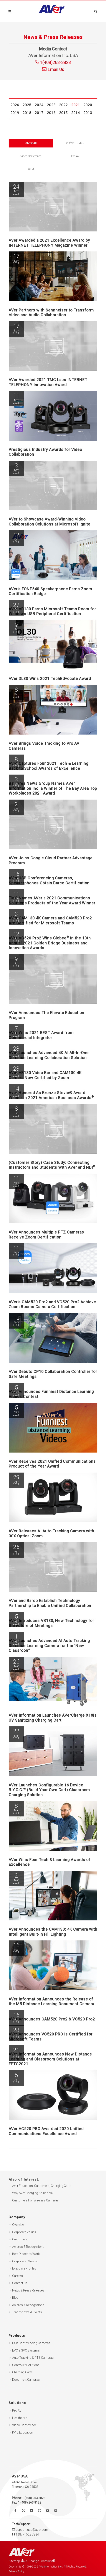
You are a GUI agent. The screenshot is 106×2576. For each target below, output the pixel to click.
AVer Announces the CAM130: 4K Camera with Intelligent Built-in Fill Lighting (53, 1932)
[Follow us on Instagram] (39, 2510)
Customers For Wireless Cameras (35, 2200)
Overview (18, 2224)
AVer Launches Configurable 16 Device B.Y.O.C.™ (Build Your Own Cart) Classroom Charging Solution (49, 1790)
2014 (75, 112)
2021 (75, 105)
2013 (87, 112)
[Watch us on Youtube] (47, 2510)
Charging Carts (22, 2372)
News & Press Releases (28, 2290)
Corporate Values (24, 2232)
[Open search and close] (95, 10)
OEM (31, 169)
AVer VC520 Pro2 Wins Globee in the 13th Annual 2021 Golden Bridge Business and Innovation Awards (50, 943)
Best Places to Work (26, 2254)
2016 (51, 112)
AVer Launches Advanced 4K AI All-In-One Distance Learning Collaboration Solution (49, 1055)
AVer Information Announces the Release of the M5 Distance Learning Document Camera (51, 2001)
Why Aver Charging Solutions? (32, 2193)
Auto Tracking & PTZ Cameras (33, 2357)
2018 (27, 112)
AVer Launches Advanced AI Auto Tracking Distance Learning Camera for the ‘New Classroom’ (49, 1645)
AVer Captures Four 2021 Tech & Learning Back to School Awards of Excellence (48, 766)
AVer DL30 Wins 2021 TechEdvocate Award (50, 678)
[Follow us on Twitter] (23, 2510)
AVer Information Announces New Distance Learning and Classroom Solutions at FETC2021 (50, 2059)
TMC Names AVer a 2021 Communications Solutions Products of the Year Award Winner (52, 900)
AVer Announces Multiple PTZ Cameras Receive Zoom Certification (46, 1234)
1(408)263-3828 (53, 62)
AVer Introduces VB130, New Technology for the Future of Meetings (51, 1623)
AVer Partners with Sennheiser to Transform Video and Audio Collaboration (51, 312)
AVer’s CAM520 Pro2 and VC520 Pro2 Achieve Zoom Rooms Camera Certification (52, 1304)
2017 (39, 112)
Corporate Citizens (24, 2261)
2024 (39, 105)
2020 (87, 105)
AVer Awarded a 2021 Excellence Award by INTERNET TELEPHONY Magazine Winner (49, 243)
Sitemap (17, 2561)
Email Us (53, 69)
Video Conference (30, 156)
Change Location (41, 2561)
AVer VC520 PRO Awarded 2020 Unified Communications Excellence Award (46, 2131)
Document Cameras (26, 2379)
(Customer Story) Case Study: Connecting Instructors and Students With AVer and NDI (52, 1165)
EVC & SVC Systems (26, 2350)
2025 (27, 105)
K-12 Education (75, 143)
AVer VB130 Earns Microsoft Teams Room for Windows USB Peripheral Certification (52, 611)
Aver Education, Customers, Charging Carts (41, 2186)
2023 (51, 105)
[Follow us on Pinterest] (55, 2510)
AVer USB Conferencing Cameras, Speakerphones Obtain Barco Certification (49, 880)
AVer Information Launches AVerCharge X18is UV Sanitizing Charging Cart (53, 1717)
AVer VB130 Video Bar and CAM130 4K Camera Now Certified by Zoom (45, 1075)
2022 (63, 105)
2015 (63, 112)
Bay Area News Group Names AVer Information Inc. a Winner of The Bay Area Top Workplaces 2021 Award (53, 788)
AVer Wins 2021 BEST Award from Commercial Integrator (41, 1035)
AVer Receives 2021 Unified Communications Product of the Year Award (52, 1464)
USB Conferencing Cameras (31, 2343)
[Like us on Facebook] (15, 2510)
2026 (14, 105)
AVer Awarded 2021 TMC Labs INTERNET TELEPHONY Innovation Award (48, 382)
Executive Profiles (24, 2268)
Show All (30, 143)
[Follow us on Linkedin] (31, 2510)
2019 (14, 112)
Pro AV (75, 156)
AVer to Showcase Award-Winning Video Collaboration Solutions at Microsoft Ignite (49, 521)
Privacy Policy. (17, 2571)
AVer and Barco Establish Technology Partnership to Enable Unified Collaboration (50, 1603)
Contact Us (19, 2283)
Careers (17, 2276)
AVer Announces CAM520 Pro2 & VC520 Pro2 (52, 2019)
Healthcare (19, 2418)
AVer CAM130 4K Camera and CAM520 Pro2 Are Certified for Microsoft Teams (50, 920)
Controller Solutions (26, 2365)
